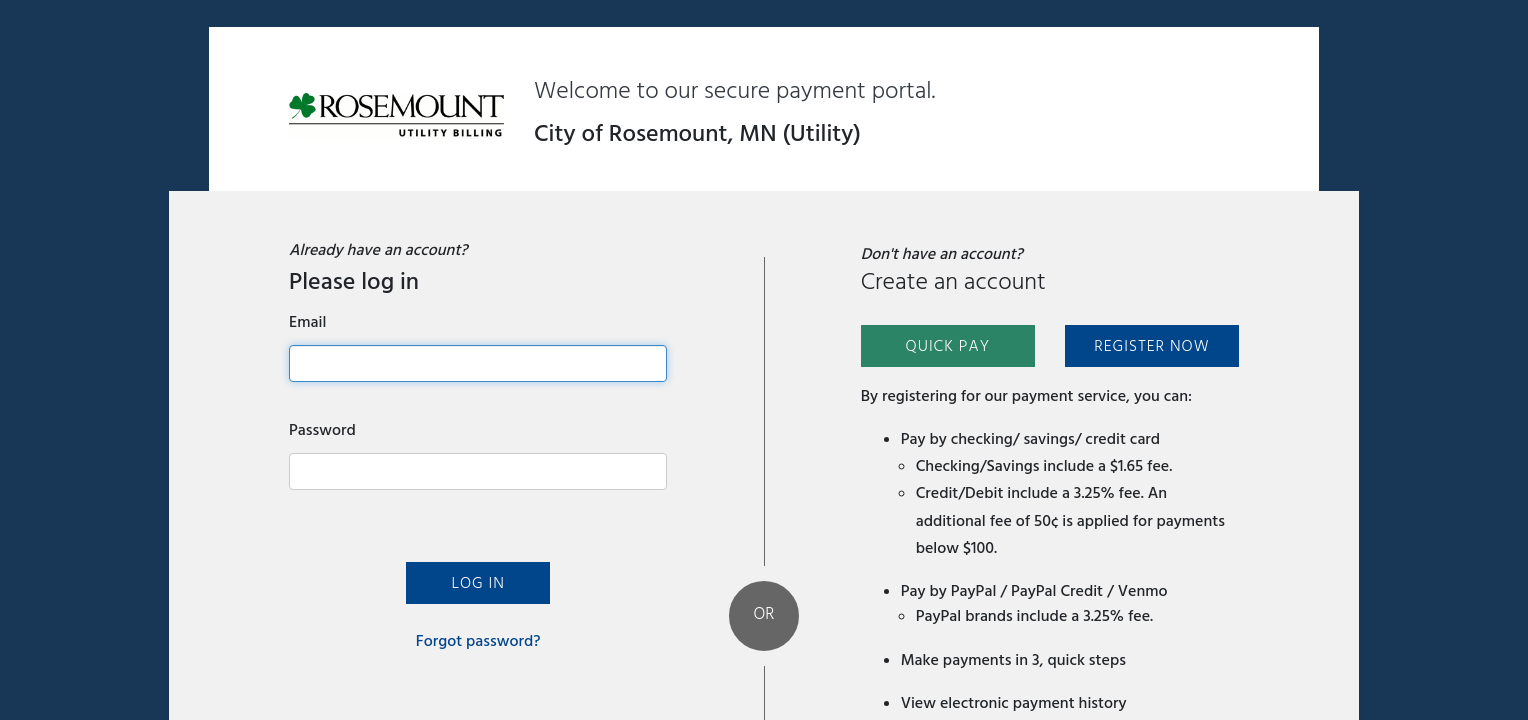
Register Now (1151, 346)
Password (322, 430)
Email (307, 322)
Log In (477, 583)
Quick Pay (947, 346)
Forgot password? (478, 641)
